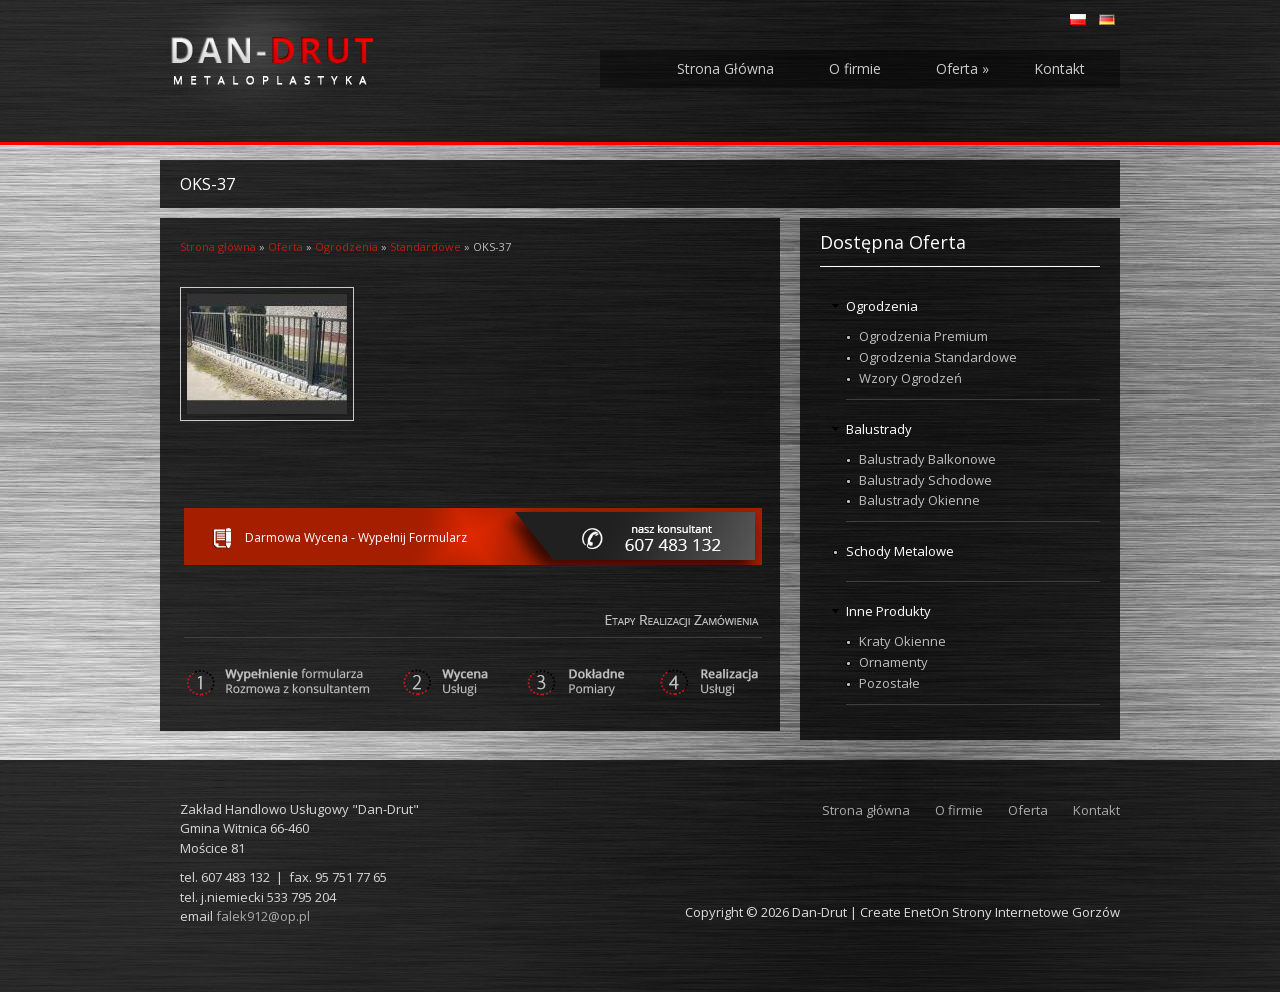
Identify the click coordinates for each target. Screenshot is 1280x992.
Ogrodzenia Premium (923, 336)
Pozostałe (889, 683)
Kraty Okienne (902, 641)
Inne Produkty (888, 611)
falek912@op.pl (263, 916)
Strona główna (218, 246)
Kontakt (1059, 68)
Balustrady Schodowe (925, 480)
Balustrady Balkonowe (927, 459)
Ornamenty (893, 662)
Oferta (962, 68)
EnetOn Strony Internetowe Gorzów (1012, 912)
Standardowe (425, 246)
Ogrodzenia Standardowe (938, 357)
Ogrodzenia (346, 246)
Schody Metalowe (900, 551)
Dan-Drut (819, 912)
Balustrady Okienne (919, 500)
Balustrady (879, 429)
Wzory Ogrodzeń (910, 378)
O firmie (855, 68)
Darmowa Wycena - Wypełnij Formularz (356, 537)
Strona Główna (725, 68)
